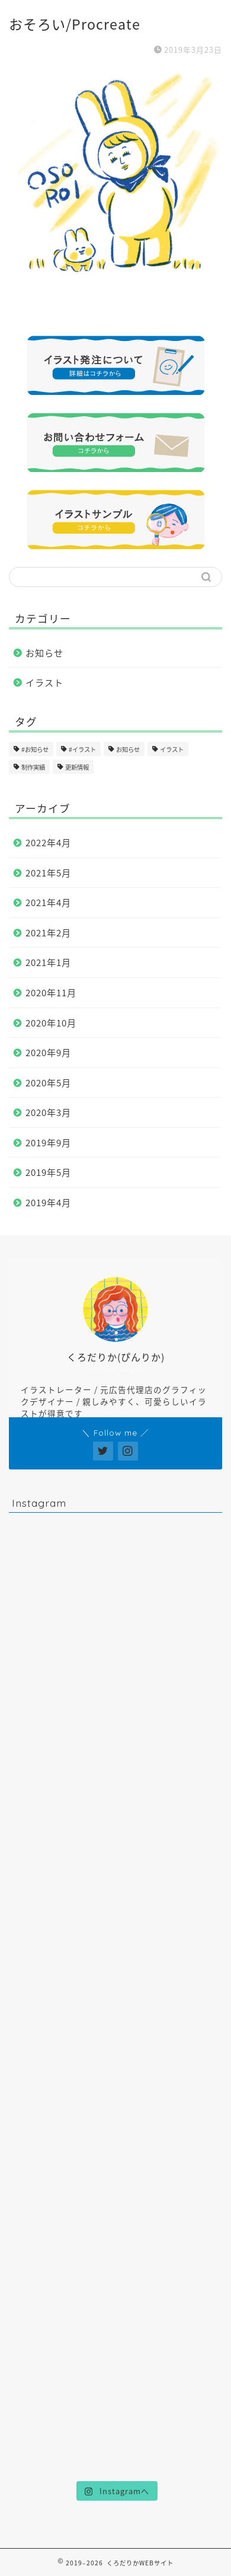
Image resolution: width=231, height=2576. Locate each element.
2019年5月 (48, 1172)
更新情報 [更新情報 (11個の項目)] (77, 767)
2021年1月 (48, 962)
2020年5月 (48, 1082)
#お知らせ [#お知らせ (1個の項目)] (35, 749)
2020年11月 (50, 992)
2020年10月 (50, 1022)
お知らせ (44, 652)
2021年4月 (48, 902)
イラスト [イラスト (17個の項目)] (172, 749)
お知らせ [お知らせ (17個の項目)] (128, 749)
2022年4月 (48, 842)
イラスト (44, 682)
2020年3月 (48, 1112)
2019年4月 (48, 1202)
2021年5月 (48, 872)
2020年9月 (48, 1052)
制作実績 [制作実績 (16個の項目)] (33, 767)
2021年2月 (48, 932)
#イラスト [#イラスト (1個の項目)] (82, 749)
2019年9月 (48, 1142)
